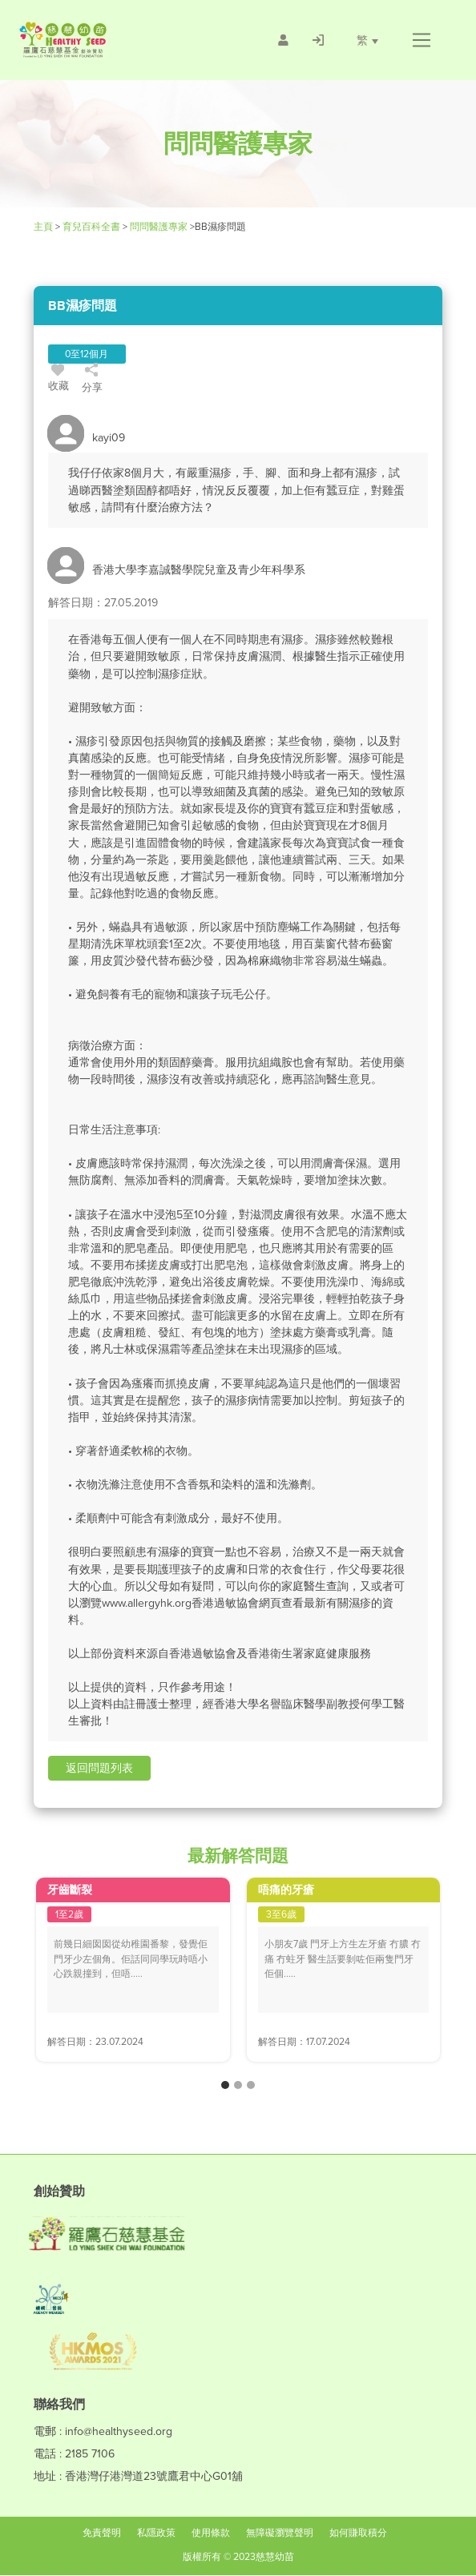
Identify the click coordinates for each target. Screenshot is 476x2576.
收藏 (59, 380)
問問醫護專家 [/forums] (159, 226)
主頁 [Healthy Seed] (44, 226)
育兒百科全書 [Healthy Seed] (91, 226)
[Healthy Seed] (109, 39)
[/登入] (316, 40)
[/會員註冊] (281, 40)
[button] (421, 40)
